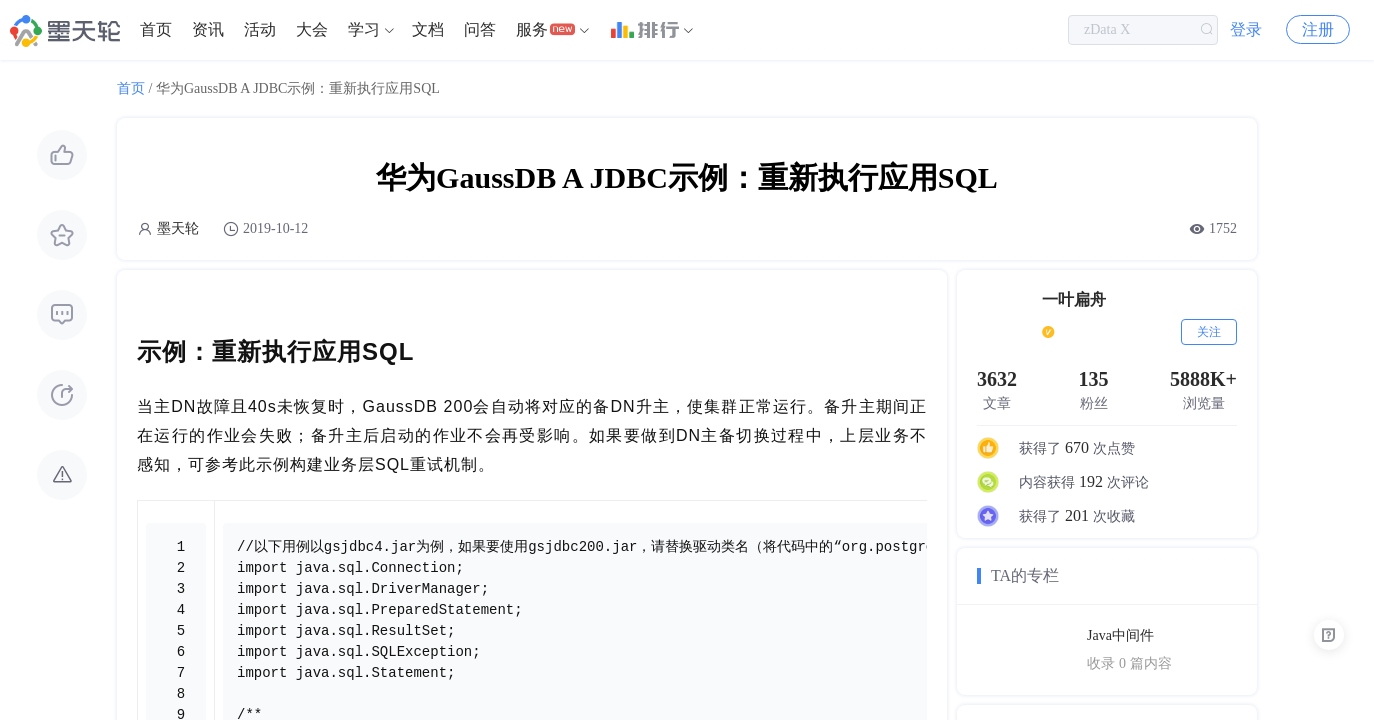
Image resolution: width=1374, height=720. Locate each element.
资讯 (208, 29)
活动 (260, 29)
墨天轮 (178, 228)
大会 (312, 29)
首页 (156, 29)
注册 (1318, 29)
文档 (428, 29)
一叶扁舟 (1074, 299)
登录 (1246, 29)
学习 (364, 29)
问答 (480, 29)
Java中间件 (1120, 635)
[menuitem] (156, 30)
